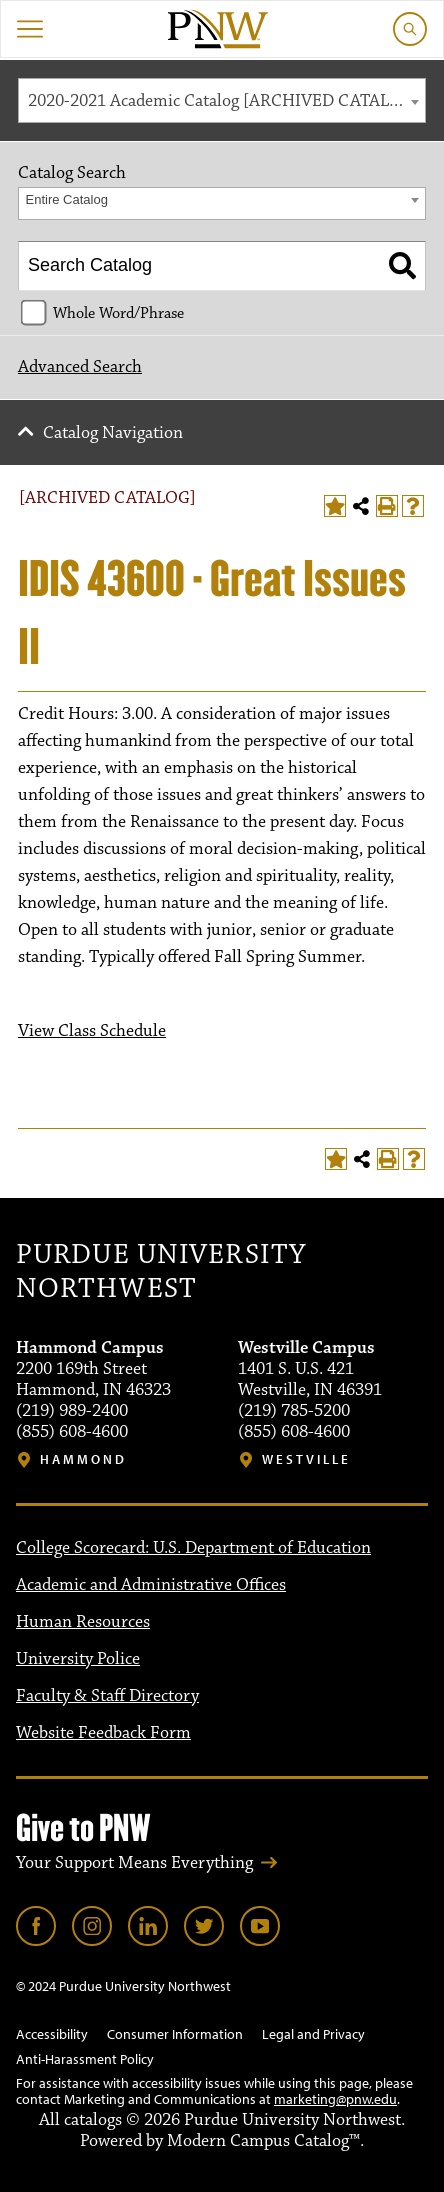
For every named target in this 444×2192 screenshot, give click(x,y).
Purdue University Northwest (161, 1272)
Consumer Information (175, 2034)
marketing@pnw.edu (335, 2099)
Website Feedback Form (103, 1733)
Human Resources (83, 1622)
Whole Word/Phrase (118, 313)
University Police (78, 1659)
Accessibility (52, 2034)
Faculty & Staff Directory (107, 1696)
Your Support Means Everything (134, 1863)
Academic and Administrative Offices (151, 1585)
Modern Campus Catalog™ (263, 2141)
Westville (306, 1459)
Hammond (83, 1459)
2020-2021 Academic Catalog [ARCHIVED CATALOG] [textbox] (224, 101)
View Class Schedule (92, 1031)
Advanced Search (80, 367)
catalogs (93, 2120)
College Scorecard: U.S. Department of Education (193, 1548)
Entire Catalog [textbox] (67, 199)
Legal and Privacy (313, 2034)
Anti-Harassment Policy (85, 2059)
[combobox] (222, 100)
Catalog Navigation (113, 433)
